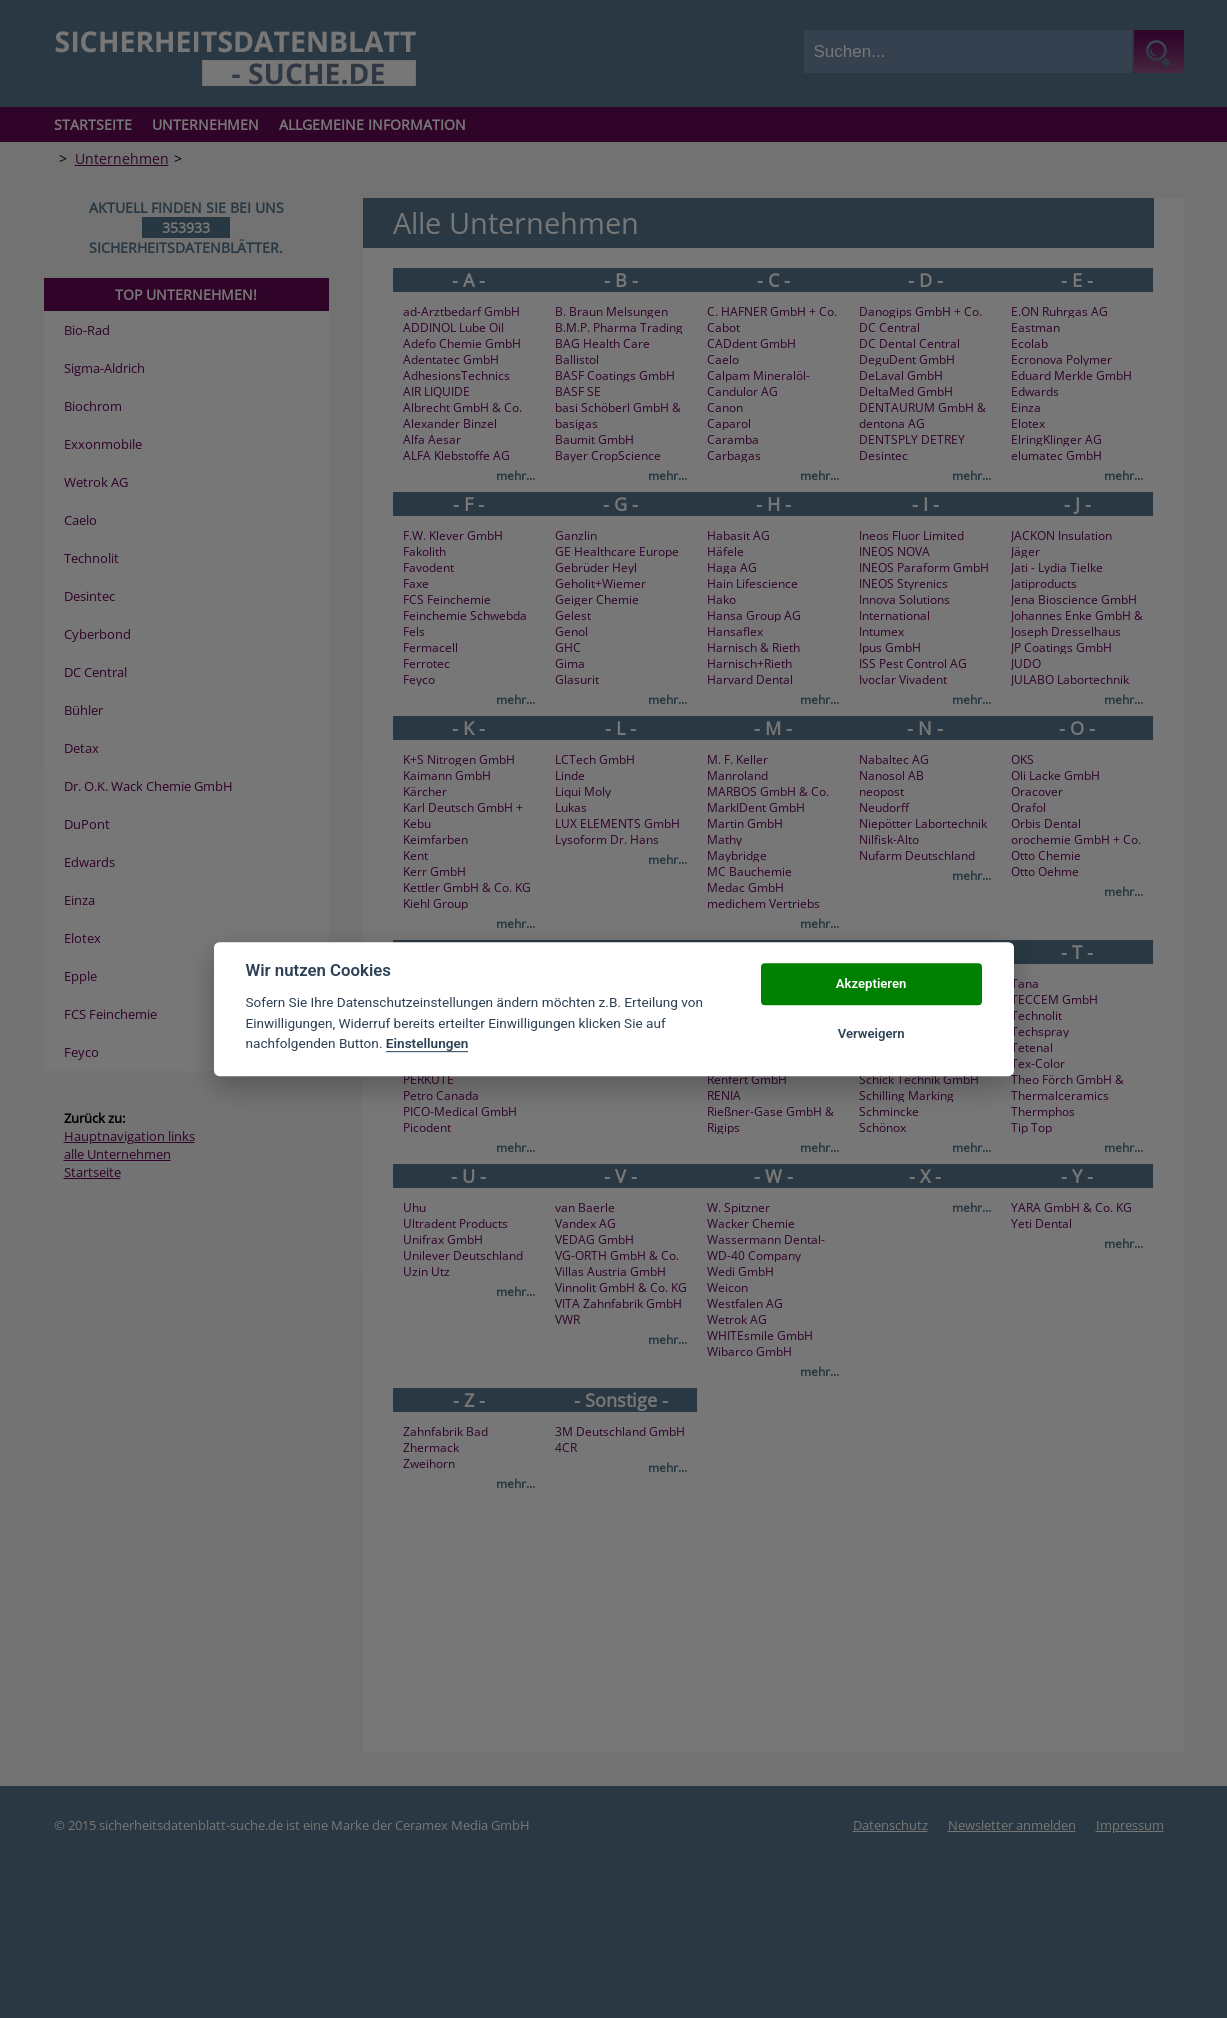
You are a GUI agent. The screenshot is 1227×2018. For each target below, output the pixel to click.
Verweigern (871, 1033)
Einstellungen (427, 1043)
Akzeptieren (871, 983)
